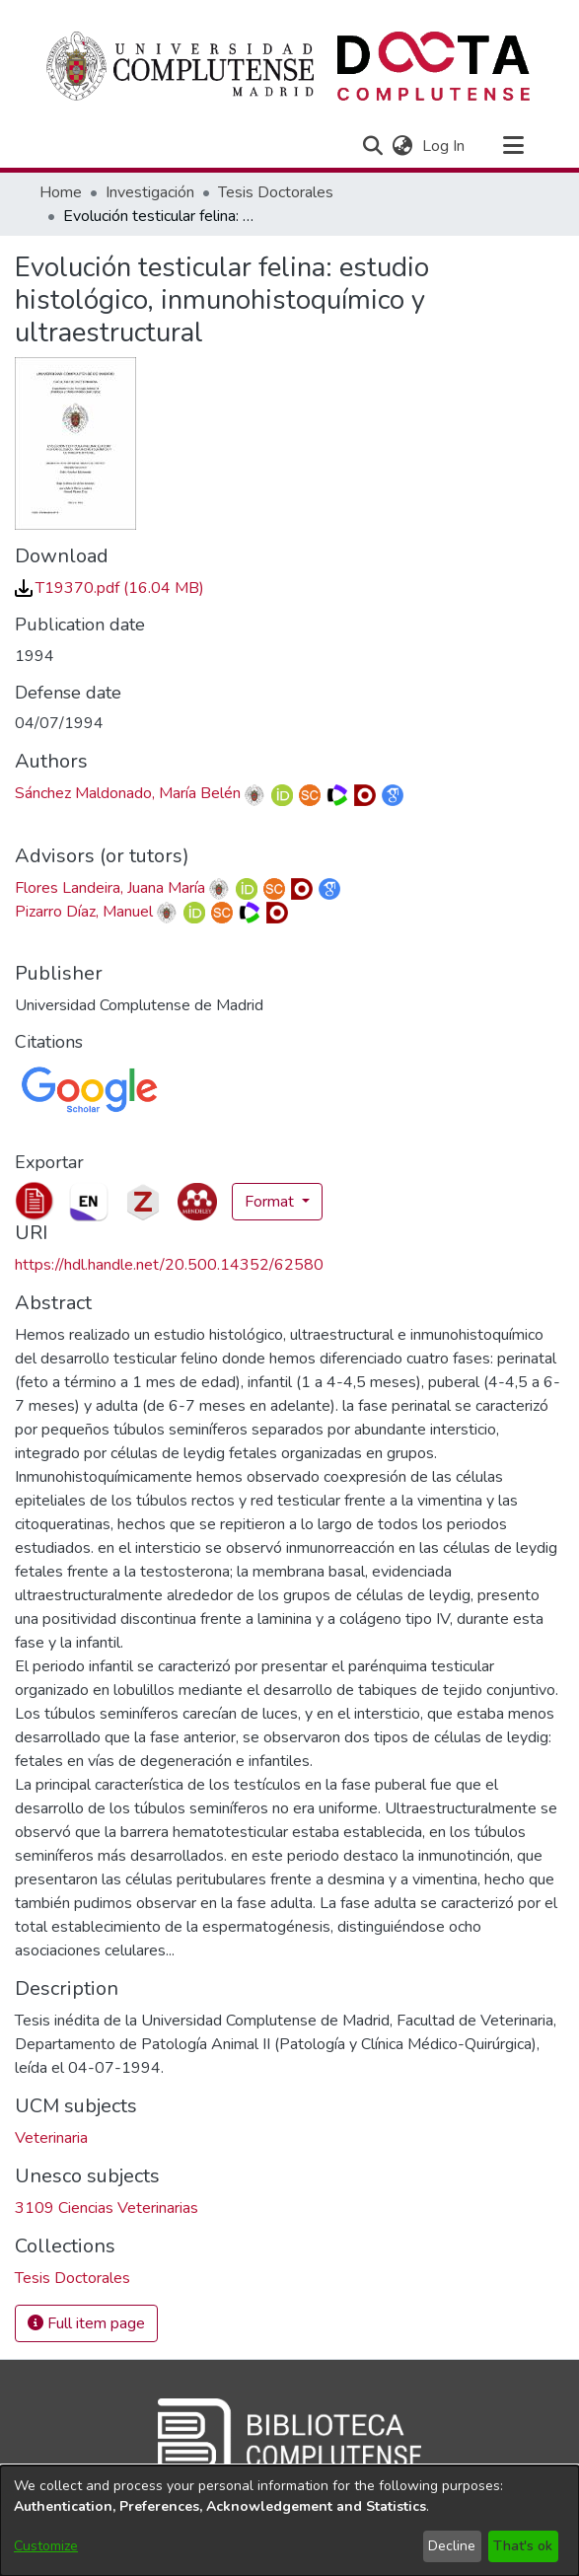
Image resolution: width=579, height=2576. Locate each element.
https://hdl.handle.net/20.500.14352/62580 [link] (169, 1265)
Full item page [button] (86, 2323)
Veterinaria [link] (51, 2138)
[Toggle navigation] (514, 146)
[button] (373, 146)
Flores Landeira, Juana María (110, 888)
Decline (451, 2546)
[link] (109, 588)
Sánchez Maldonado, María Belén (128, 793)
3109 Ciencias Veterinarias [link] (106, 2208)
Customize (46, 2546)
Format (271, 1202)
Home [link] (60, 192)
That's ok (522, 2546)
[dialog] (289, 2521)
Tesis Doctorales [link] (275, 192)
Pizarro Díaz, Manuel (84, 911)
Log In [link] (444, 146)
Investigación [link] (150, 192)
